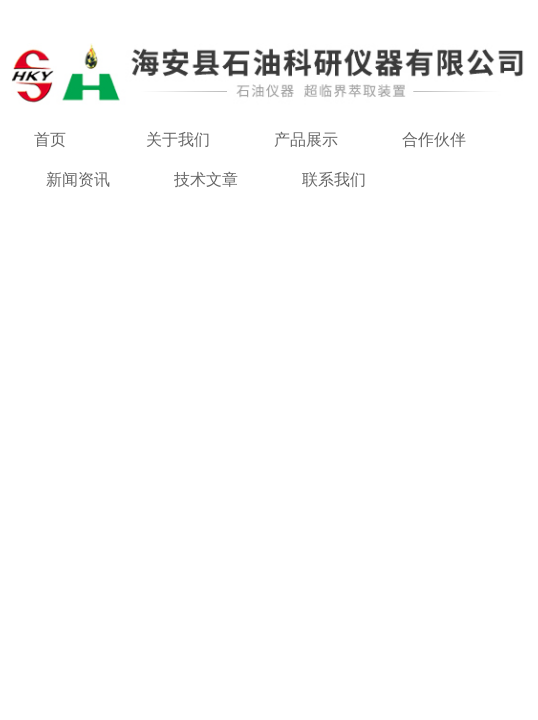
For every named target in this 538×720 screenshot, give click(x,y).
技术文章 (206, 179)
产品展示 (306, 139)
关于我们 (178, 139)
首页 (50, 139)
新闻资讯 (78, 179)
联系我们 (334, 179)
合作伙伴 (434, 139)
